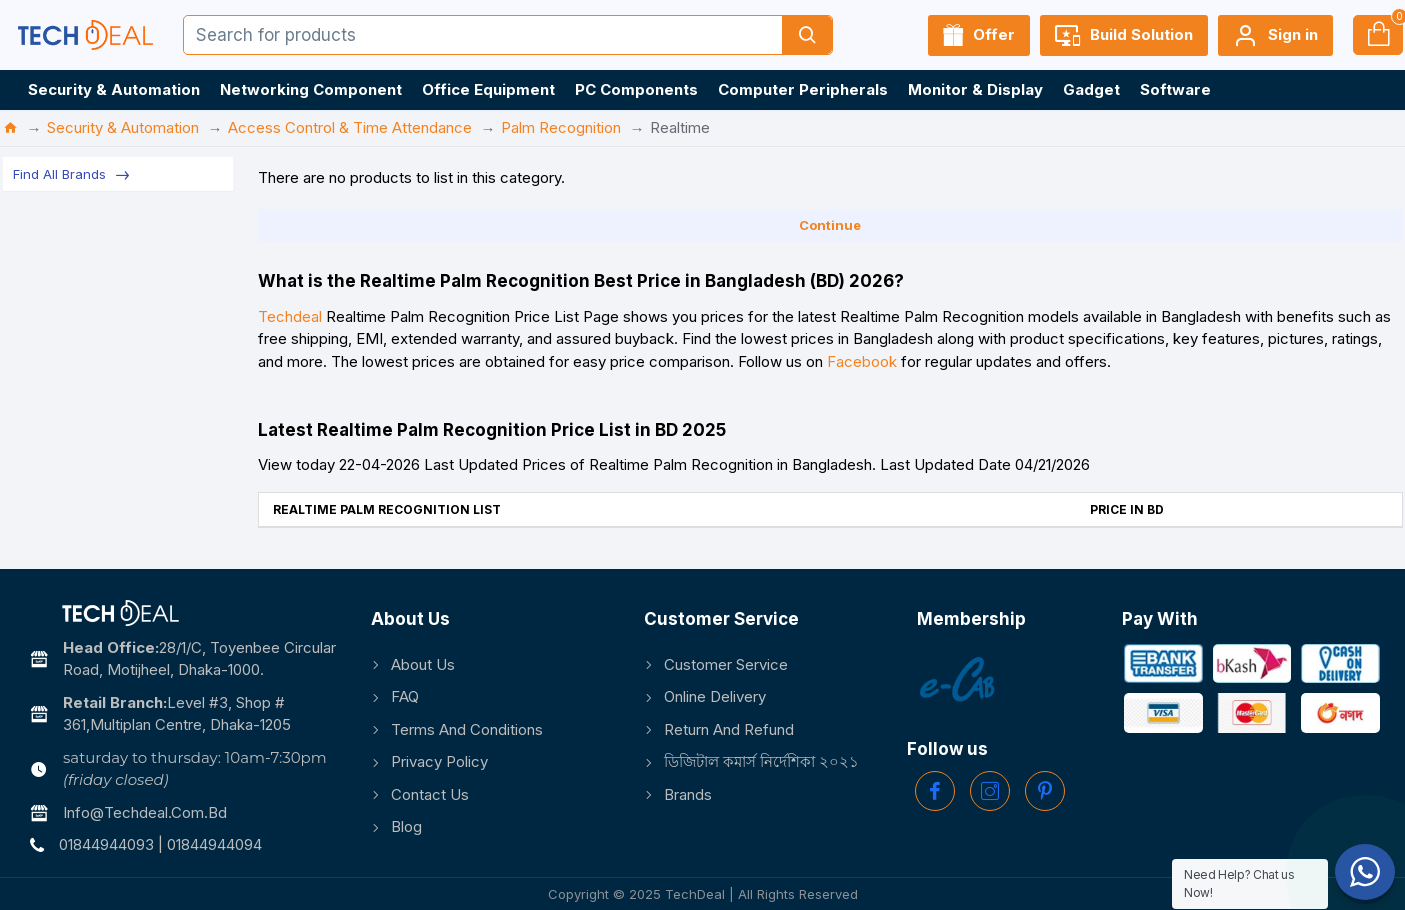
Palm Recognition (561, 127)
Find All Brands (59, 174)
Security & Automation (123, 127)
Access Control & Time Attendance (350, 127)
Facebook (862, 361)
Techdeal (290, 316)
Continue (830, 225)
